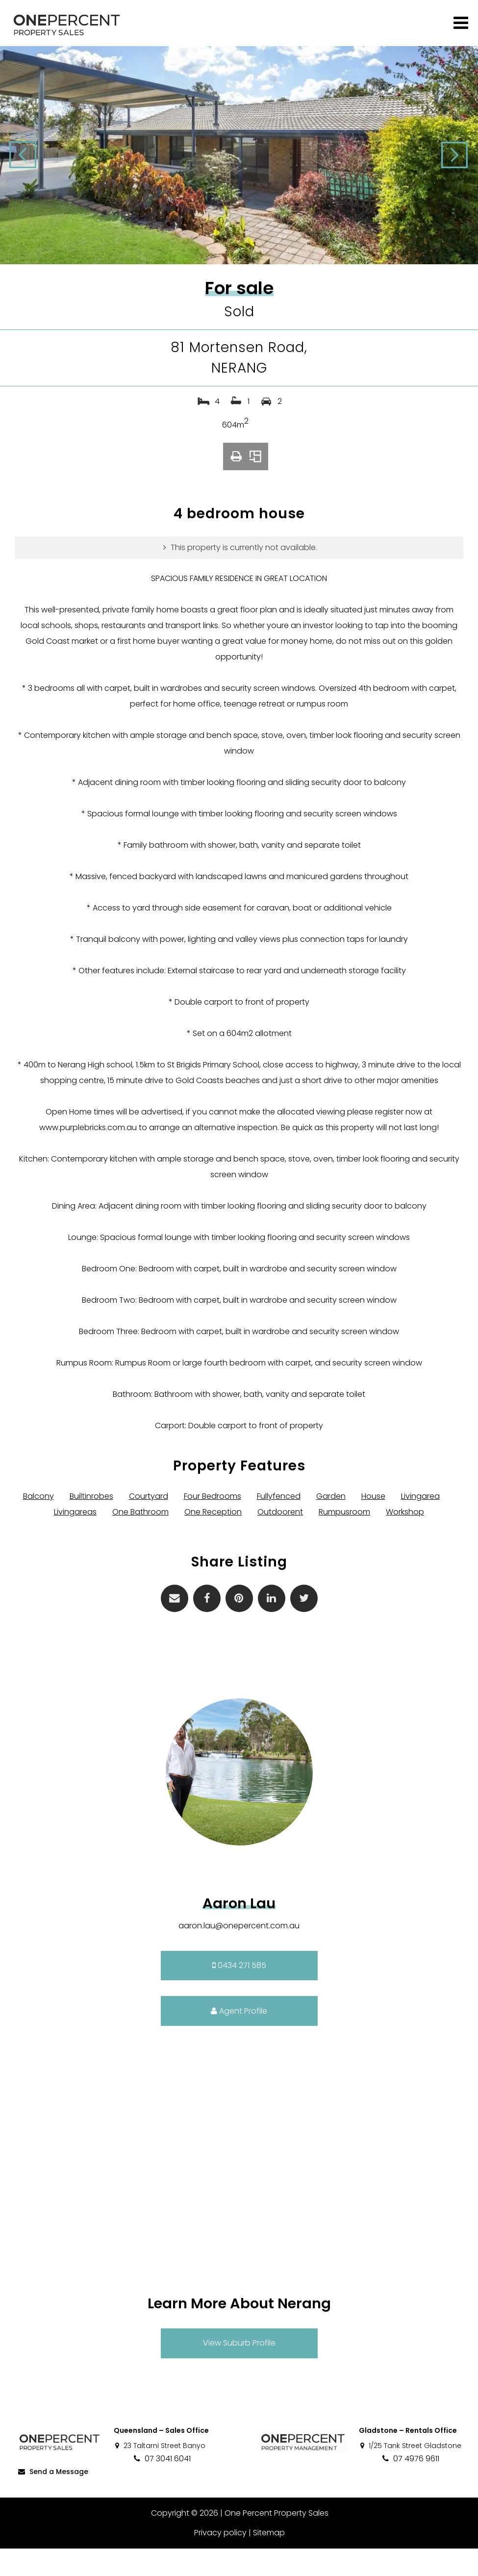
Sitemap (268, 2560)
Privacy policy (220, 2560)
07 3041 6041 (161, 2486)
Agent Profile (239, 2038)
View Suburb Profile (239, 2370)
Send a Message (52, 2499)
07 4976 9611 (410, 2486)
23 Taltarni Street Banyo (159, 2473)
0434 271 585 (239, 1992)
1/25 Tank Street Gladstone (410, 2473)
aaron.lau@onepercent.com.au (239, 1953)
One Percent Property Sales (276, 2540)
